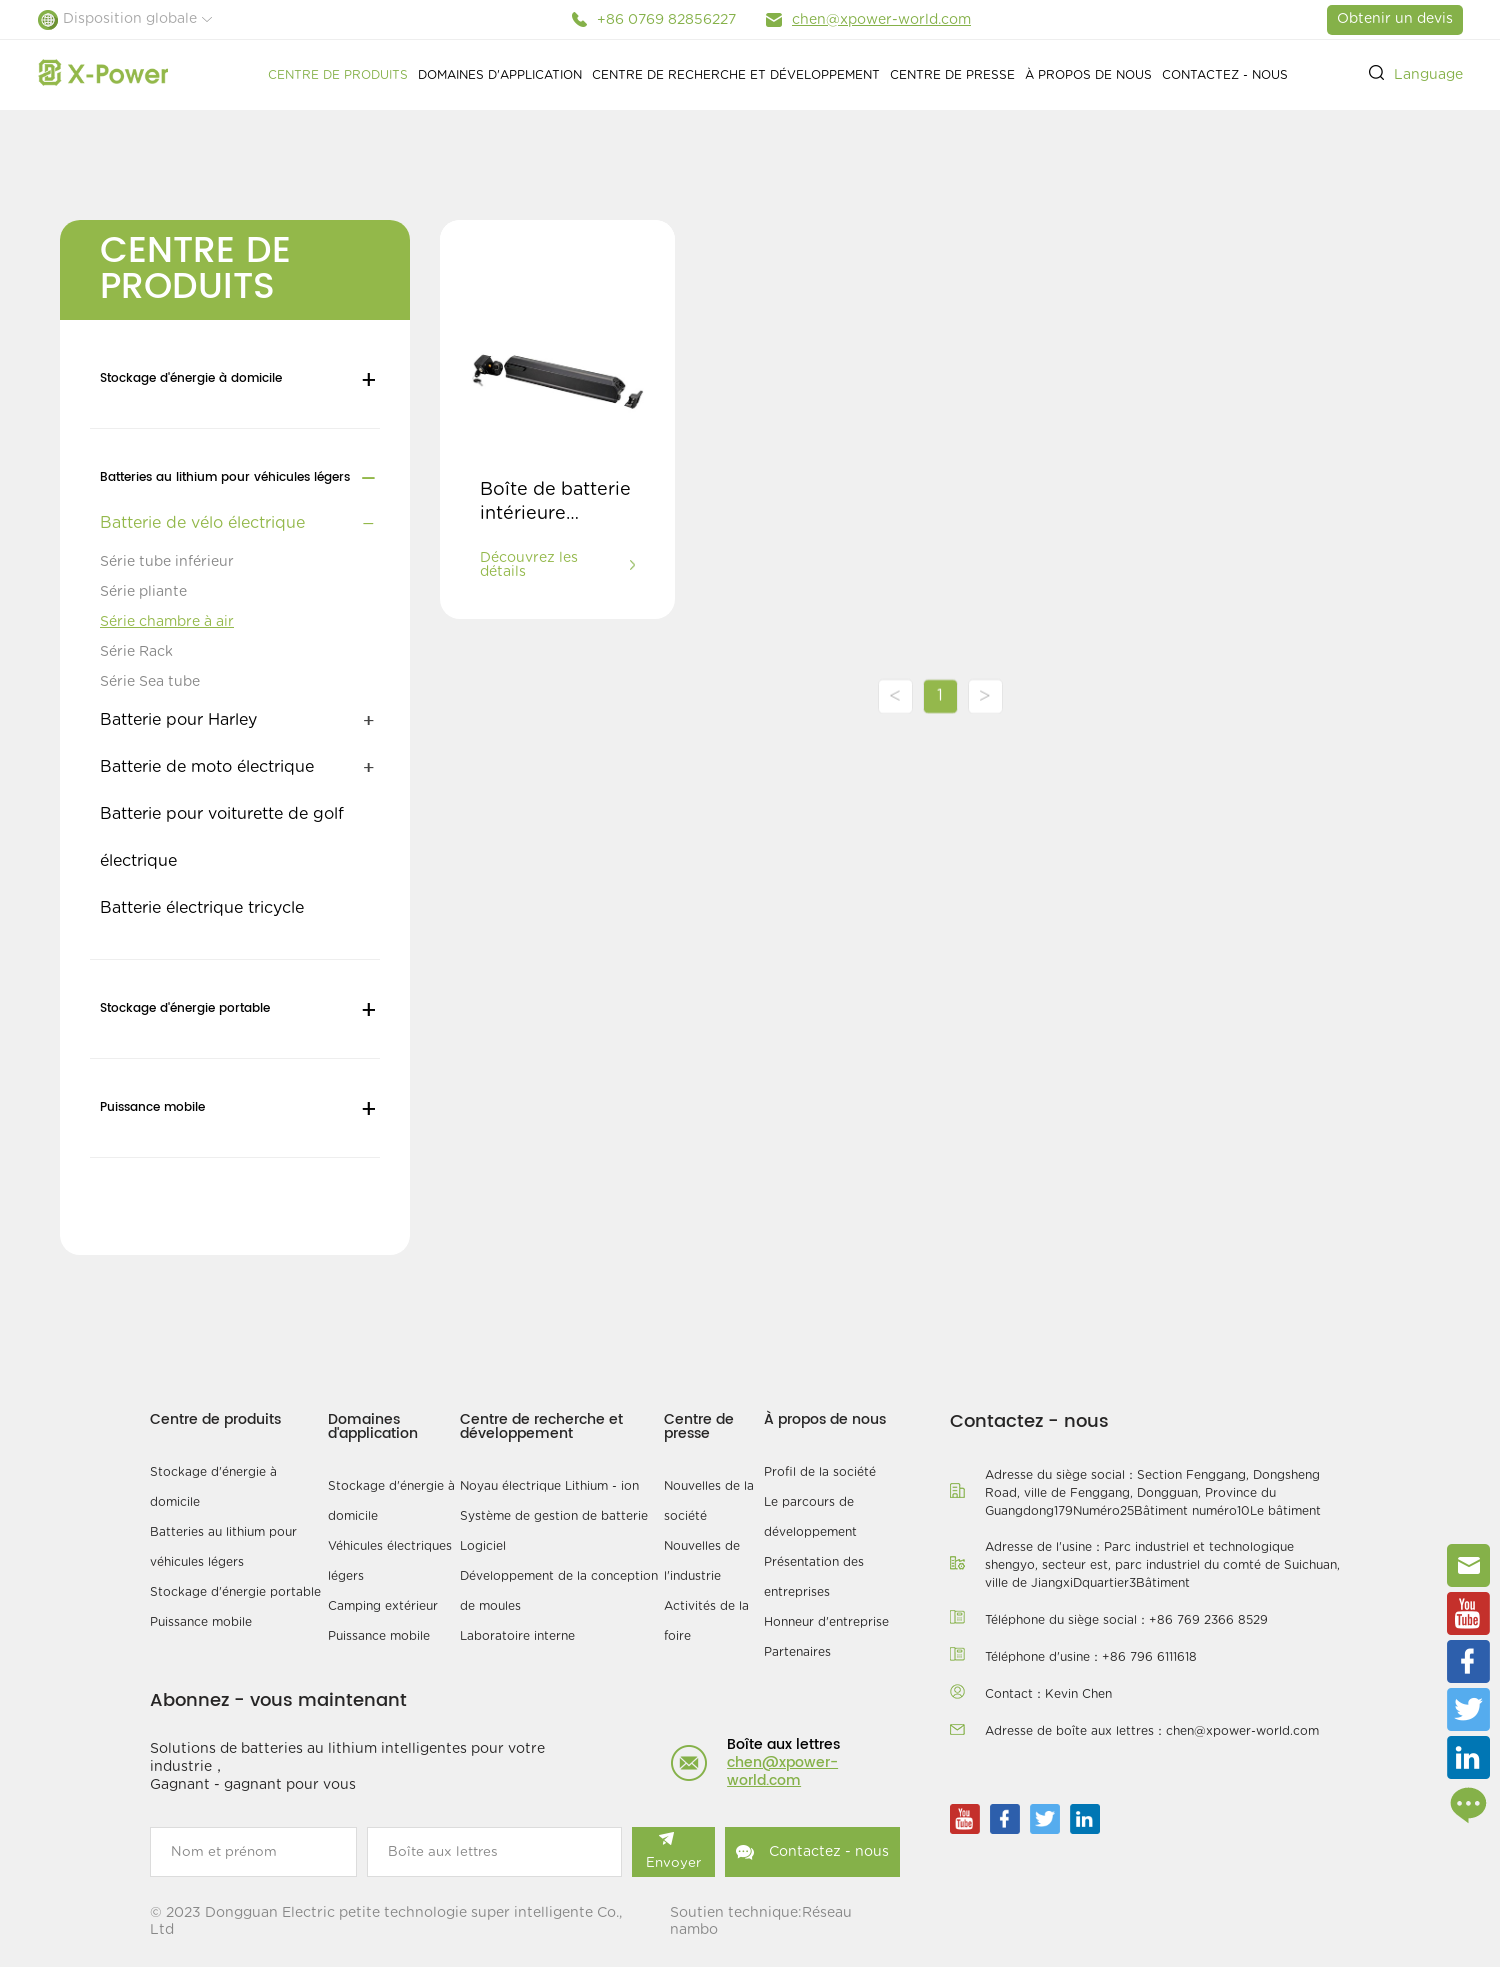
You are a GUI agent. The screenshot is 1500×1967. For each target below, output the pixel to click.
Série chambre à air (167, 622)
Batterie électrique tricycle (202, 908)
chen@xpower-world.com (881, 20)
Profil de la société (820, 1472)
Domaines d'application (500, 75)
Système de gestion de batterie (554, 1516)
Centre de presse (952, 75)
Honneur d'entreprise (826, 1622)
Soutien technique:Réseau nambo (761, 1921)
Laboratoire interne (517, 1636)
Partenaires (797, 1652)
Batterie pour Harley (178, 720)
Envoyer (673, 1851)
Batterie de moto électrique (207, 767)
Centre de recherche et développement (736, 75)
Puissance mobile (152, 1107)
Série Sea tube (150, 682)
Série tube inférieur (167, 562)
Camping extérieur (383, 1606)
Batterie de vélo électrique (202, 523)
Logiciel (483, 1546)
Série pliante (143, 592)
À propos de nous (1088, 75)
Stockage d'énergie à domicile (191, 378)
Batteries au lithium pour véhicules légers (225, 477)
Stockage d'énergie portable (185, 1008)
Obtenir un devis (1395, 19)
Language (1428, 75)
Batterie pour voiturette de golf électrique (222, 837)
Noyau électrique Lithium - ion (549, 1486)
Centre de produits (338, 75)
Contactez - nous (1225, 75)
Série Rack (136, 652)
